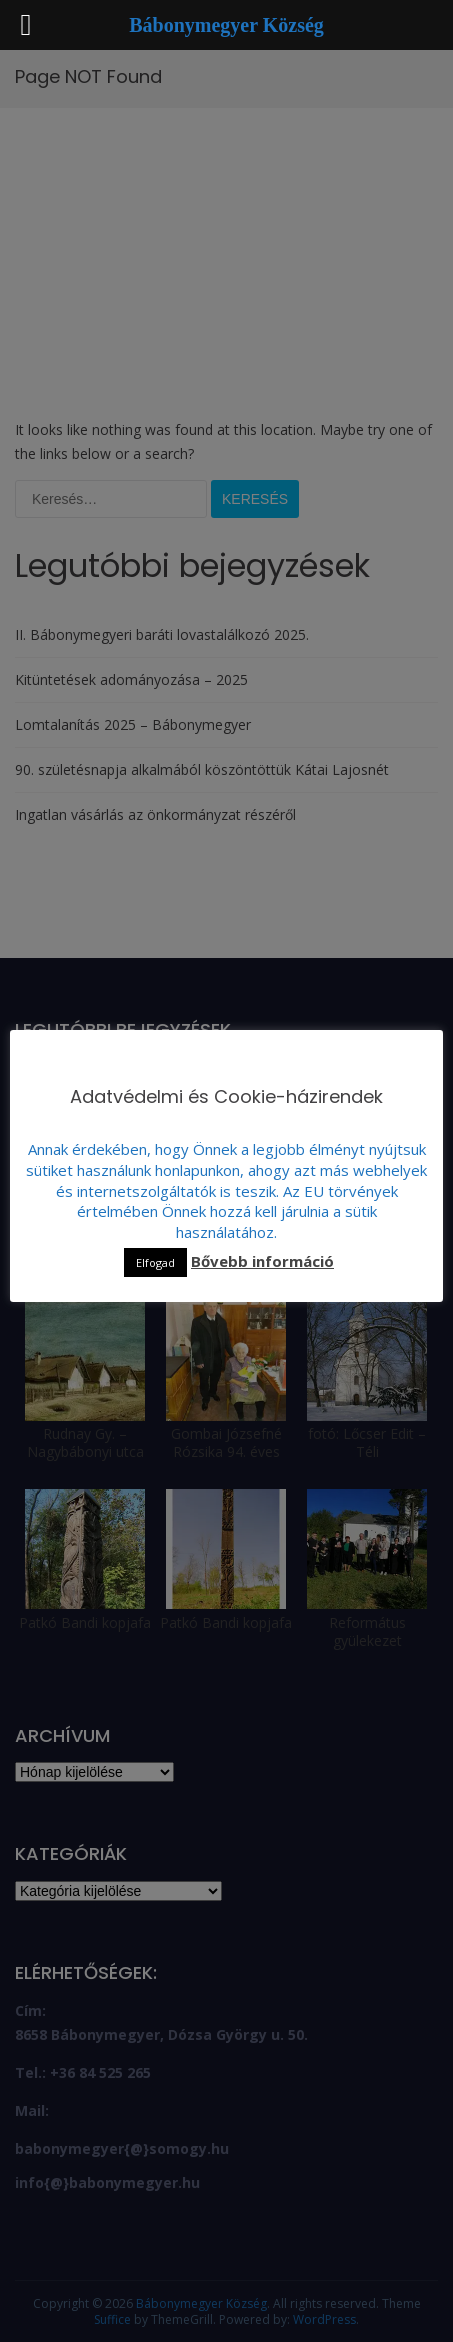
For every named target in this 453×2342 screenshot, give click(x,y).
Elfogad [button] (155, 1262)
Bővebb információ (262, 1261)
